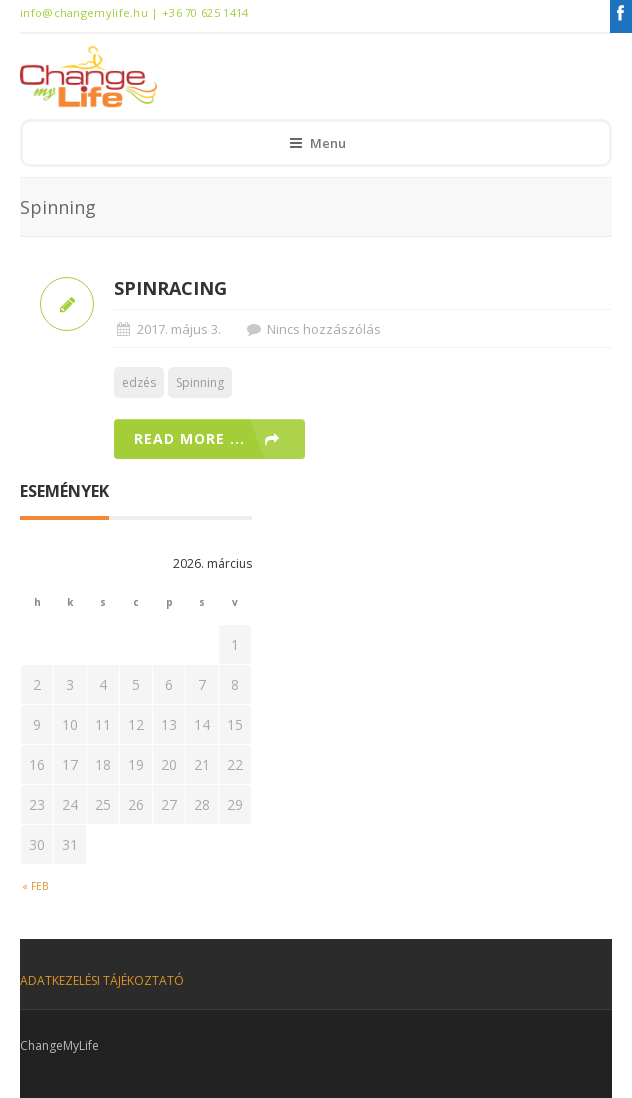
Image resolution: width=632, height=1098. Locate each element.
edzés (139, 382)
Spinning (200, 382)
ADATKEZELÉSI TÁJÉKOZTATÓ (102, 980)
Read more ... (189, 438)
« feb (35, 886)
